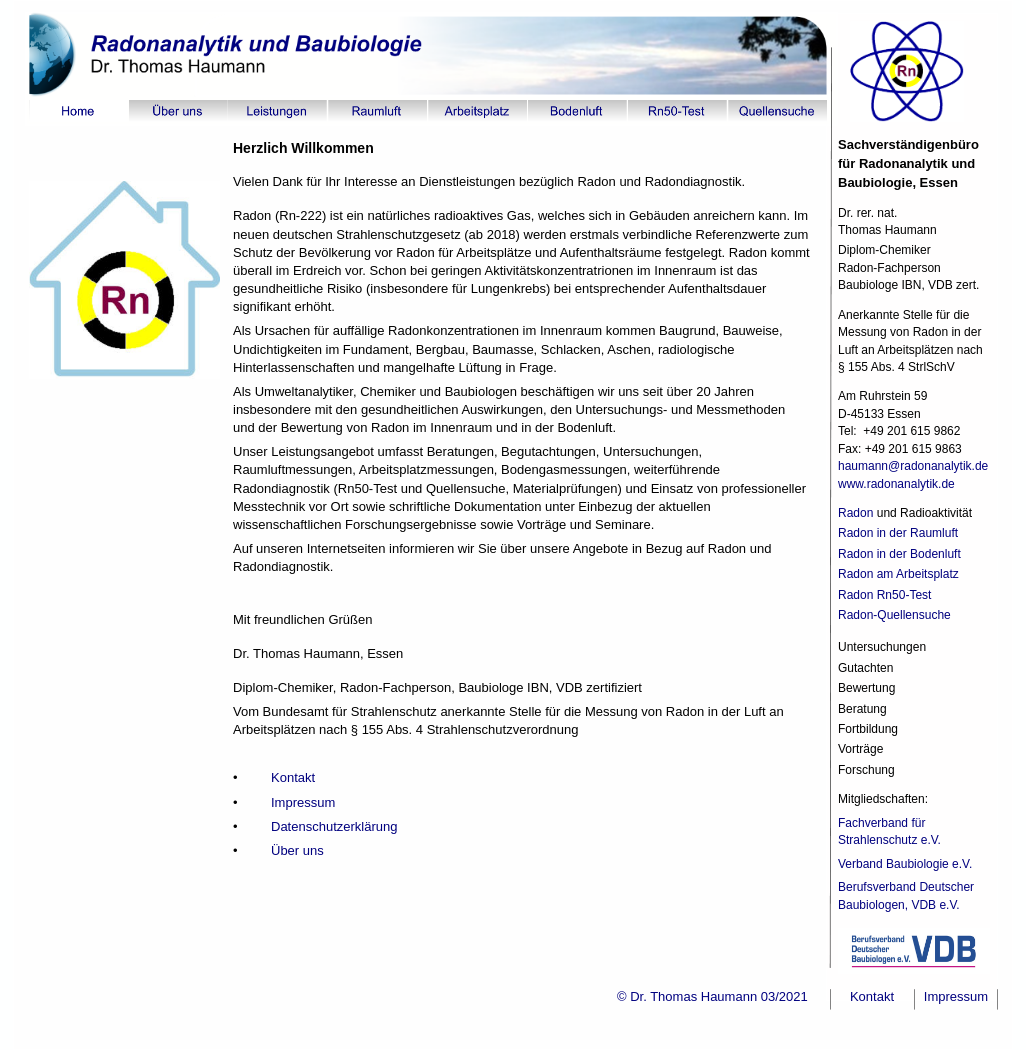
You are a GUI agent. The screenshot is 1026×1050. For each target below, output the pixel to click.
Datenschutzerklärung (334, 826)
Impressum (303, 802)
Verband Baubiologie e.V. (907, 864)
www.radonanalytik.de (896, 484)
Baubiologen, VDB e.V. (899, 905)
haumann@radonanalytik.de (915, 466)
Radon (855, 513)
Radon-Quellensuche (894, 615)
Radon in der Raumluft (898, 533)
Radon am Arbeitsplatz (898, 574)
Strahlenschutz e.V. (891, 840)
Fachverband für (883, 823)
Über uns (297, 850)
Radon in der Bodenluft (899, 554)
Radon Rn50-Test (884, 595)
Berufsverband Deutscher (906, 887)
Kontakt (293, 777)
